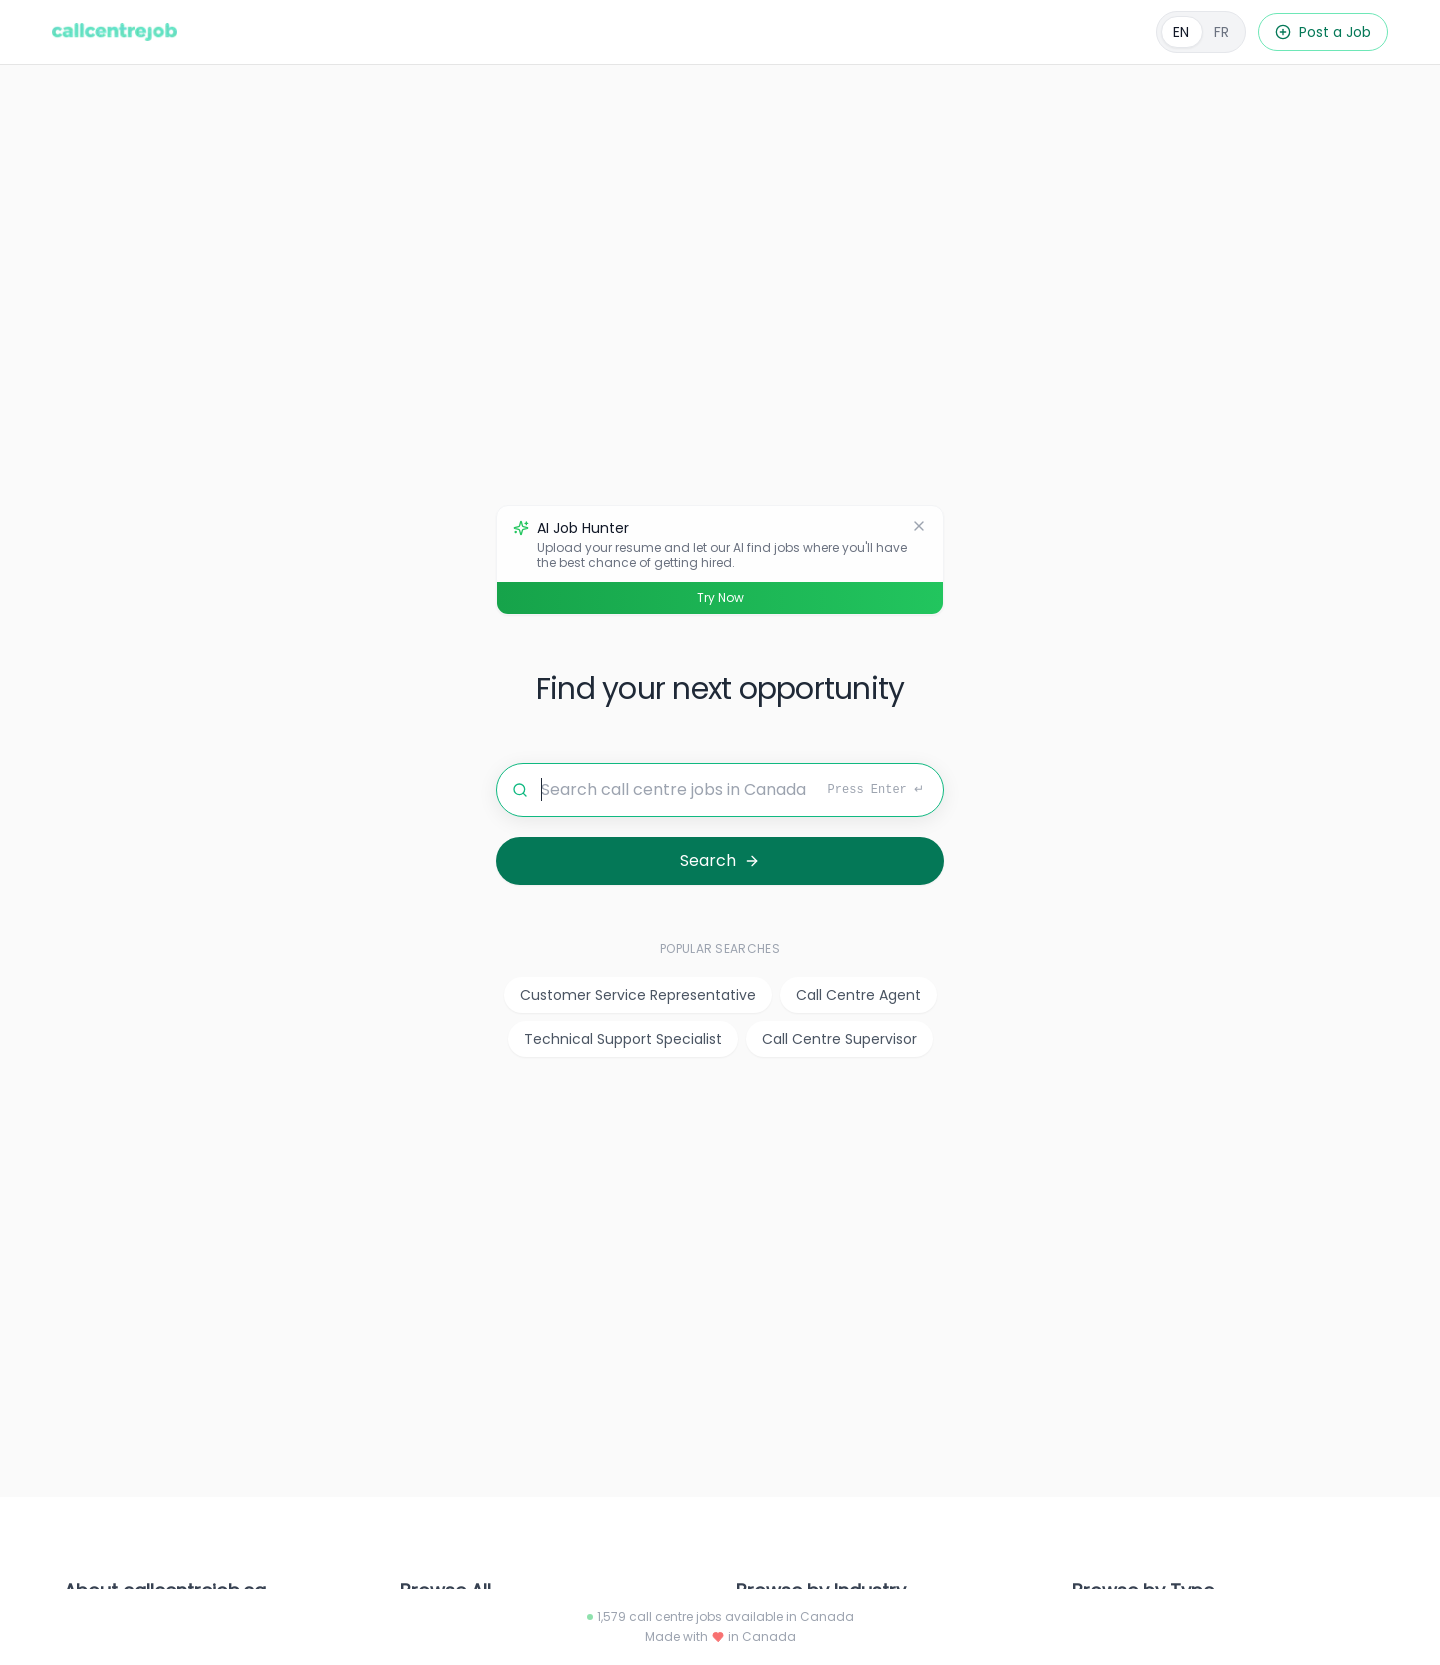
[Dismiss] (919, 526)
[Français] (1201, 32)
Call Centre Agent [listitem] (858, 995)
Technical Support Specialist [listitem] (623, 1039)
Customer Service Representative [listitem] (638, 995)
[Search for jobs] (720, 790)
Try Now (720, 597)
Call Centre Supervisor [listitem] (839, 1039)
